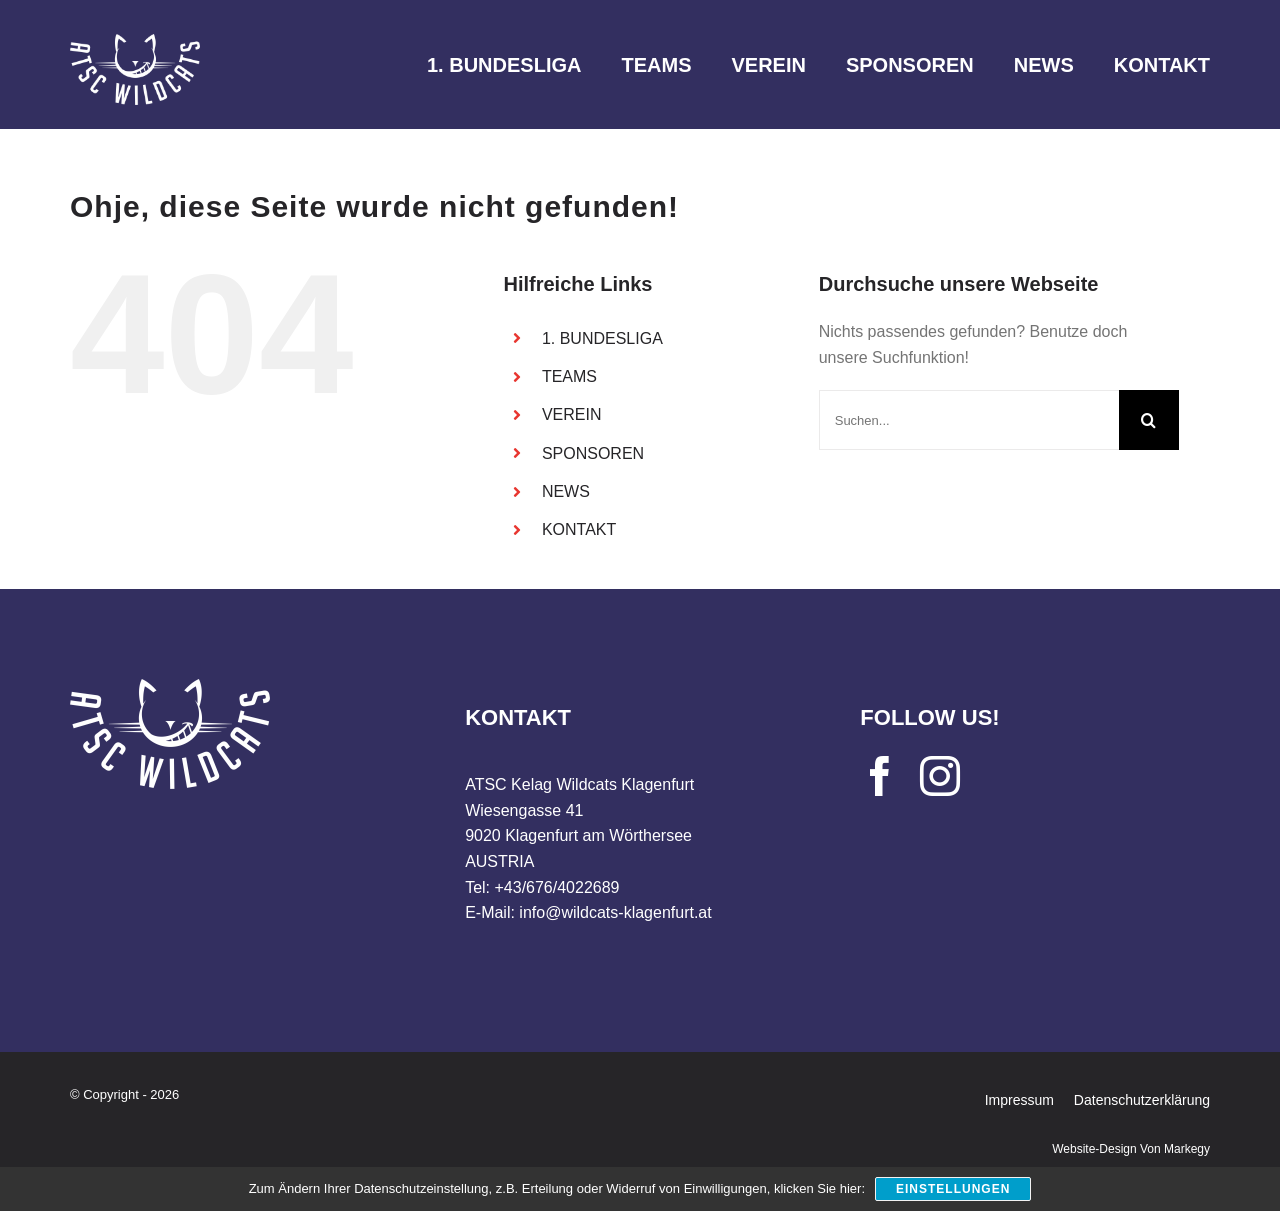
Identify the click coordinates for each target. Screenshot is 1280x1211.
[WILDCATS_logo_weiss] (135, 41)
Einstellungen (953, 1189)
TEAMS (569, 376)
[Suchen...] (969, 420)
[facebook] (880, 776)
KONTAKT (579, 529)
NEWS (566, 491)
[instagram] (940, 776)
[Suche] (1149, 420)
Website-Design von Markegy (1131, 1149)
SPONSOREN (593, 453)
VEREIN (572, 414)
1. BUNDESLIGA (602, 338)
